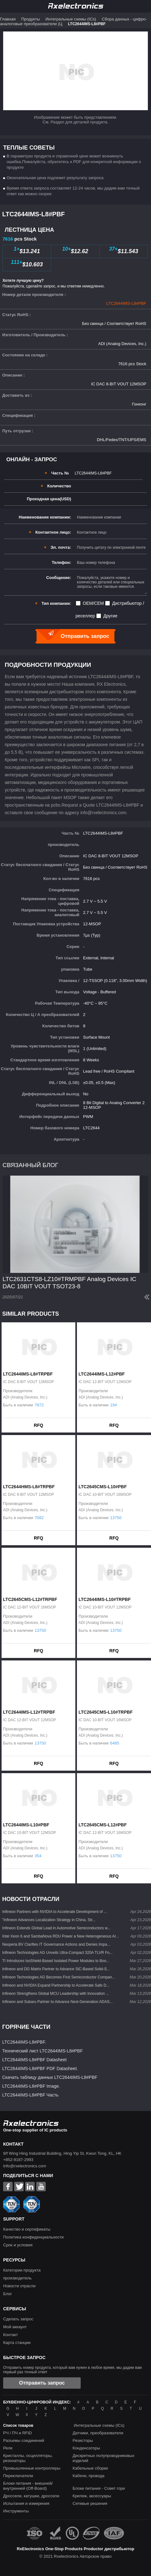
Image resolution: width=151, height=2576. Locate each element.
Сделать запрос (18, 2319)
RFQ (38, 1425)
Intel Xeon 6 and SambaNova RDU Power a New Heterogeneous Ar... (60, 1936)
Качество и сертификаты (26, 2229)
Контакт (10, 2334)
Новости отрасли (19, 2286)
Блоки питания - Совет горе (99, 2488)
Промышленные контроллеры (31, 2468)
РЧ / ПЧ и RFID (17, 2433)
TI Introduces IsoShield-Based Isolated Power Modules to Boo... (55, 1961)
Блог (7, 2293)
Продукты (30, 19)
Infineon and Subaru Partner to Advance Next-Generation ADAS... (57, 2002)
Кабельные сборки (90, 2468)
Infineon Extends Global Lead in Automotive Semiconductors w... (56, 1928)
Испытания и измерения (26, 2503)
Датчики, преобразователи (98, 2433)
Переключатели (18, 2475)
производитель (17, 2278)
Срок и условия (17, 2245)
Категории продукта (22, 2270)
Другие (110, 615)
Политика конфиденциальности (33, 2237)
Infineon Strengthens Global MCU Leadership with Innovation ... (55, 1993)
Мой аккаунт (15, 2326)
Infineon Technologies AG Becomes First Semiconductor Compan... (58, 1977)
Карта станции (17, 2342)
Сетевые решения (90, 2503)
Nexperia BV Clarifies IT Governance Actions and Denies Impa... (56, 1944)
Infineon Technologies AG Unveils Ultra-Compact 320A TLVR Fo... (57, 1952)
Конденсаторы (86, 2448)
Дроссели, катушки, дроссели (31, 2496)
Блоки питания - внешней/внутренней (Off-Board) (28, 2486)
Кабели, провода (88, 2475)
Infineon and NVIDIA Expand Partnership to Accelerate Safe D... (55, 1985)
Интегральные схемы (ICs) (70, 19)
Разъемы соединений (23, 2440)
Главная (7, 19)
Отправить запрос (42, 2383)
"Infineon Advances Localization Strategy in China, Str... (49, 1920)
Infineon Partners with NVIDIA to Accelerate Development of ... (54, 1911)
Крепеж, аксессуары (92, 2496)
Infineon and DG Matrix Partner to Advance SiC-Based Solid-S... (56, 1969)
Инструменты (16, 2511)
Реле (8, 2448)
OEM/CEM (93, 603)
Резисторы (83, 2440)
